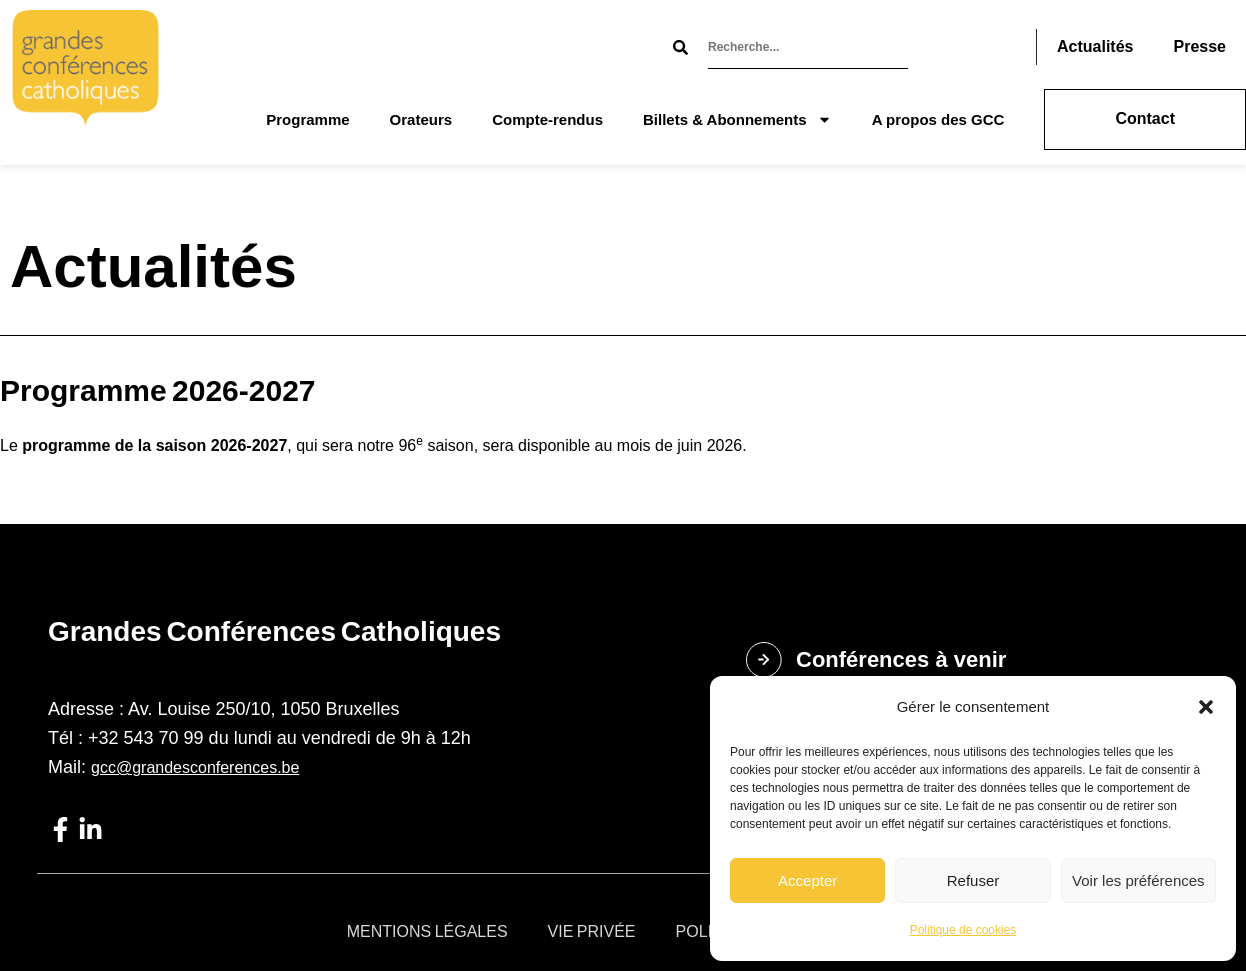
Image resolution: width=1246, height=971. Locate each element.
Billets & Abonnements (737, 119)
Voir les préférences (1138, 880)
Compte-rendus (547, 119)
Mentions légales (427, 931)
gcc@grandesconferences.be (195, 767)
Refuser (973, 880)
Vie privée (592, 931)
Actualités (1095, 46)
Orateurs (421, 119)
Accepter (807, 880)
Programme (307, 119)
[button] (1206, 707)
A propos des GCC (938, 119)
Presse (1199, 46)
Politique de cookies (963, 930)
